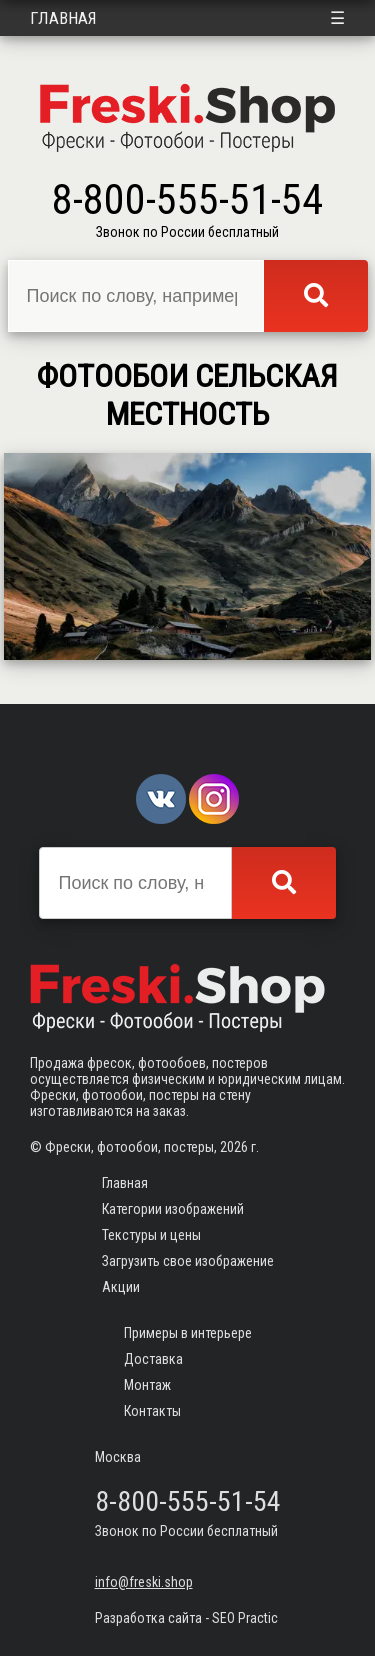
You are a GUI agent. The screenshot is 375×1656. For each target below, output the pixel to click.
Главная (63, 18)
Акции (121, 1287)
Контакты (152, 1411)
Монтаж (147, 1385)
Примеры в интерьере (188, 1333)
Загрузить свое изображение (188, 1261)
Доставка (153, 1359)
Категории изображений (173, 1209)
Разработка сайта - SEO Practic (186, 1618)
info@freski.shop (144, 1582)
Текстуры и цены (151, 1235)
